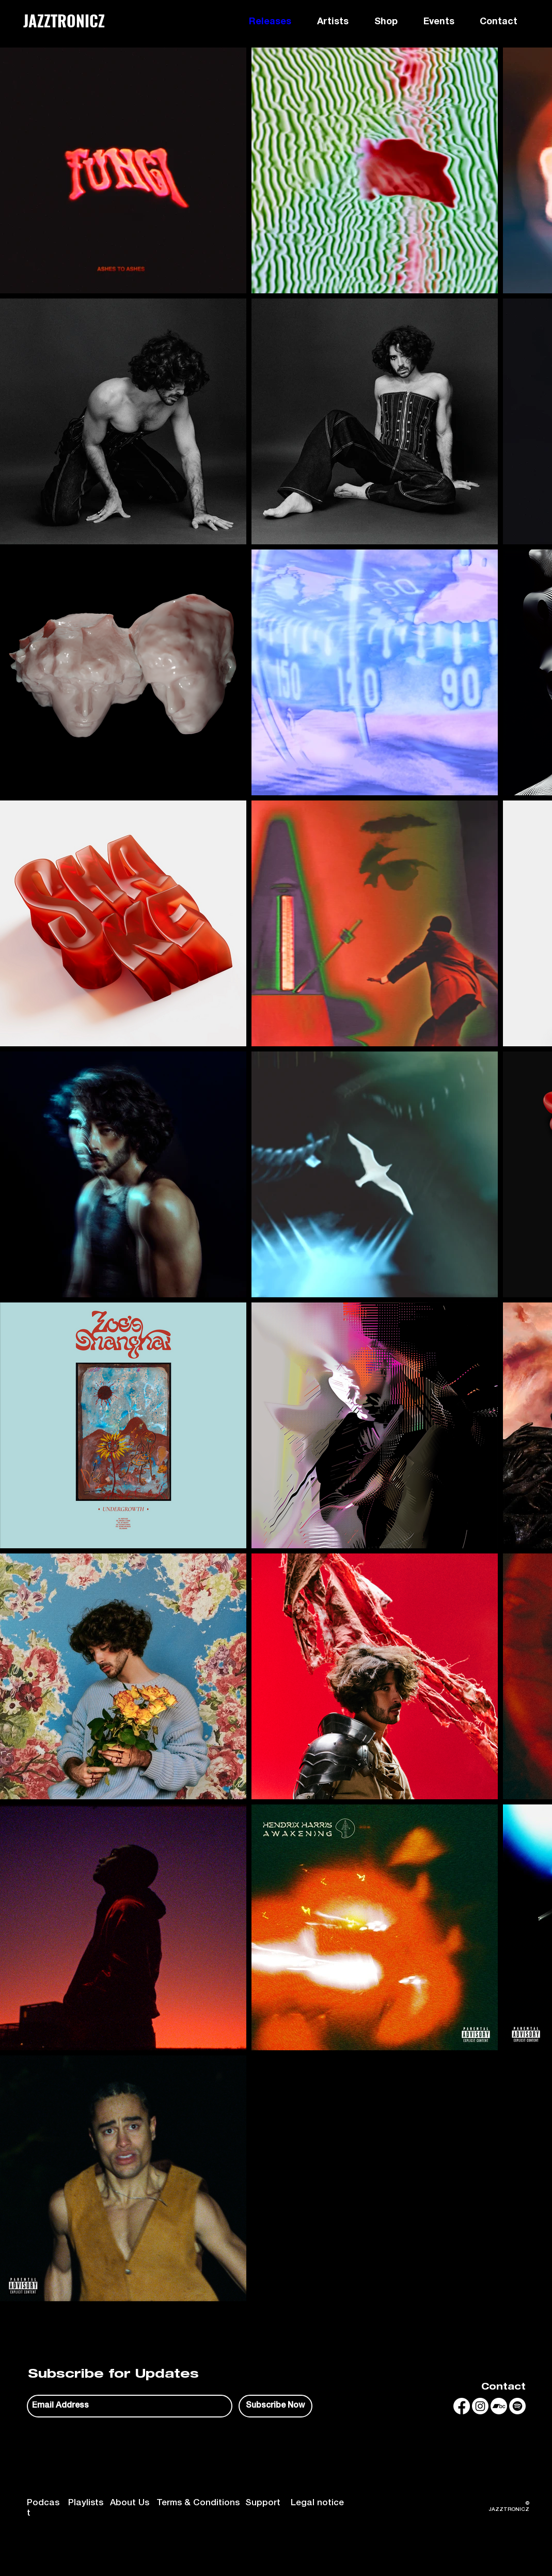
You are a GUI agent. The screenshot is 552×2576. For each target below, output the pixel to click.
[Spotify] (517, 2406)
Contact (503, 2387)
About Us (129, 2503)
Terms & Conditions (198, 2503)
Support (262, 2503)
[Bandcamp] (499, 2406)
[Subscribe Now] (275, 2406)
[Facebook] (461, 2406)
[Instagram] (480, 2406)
